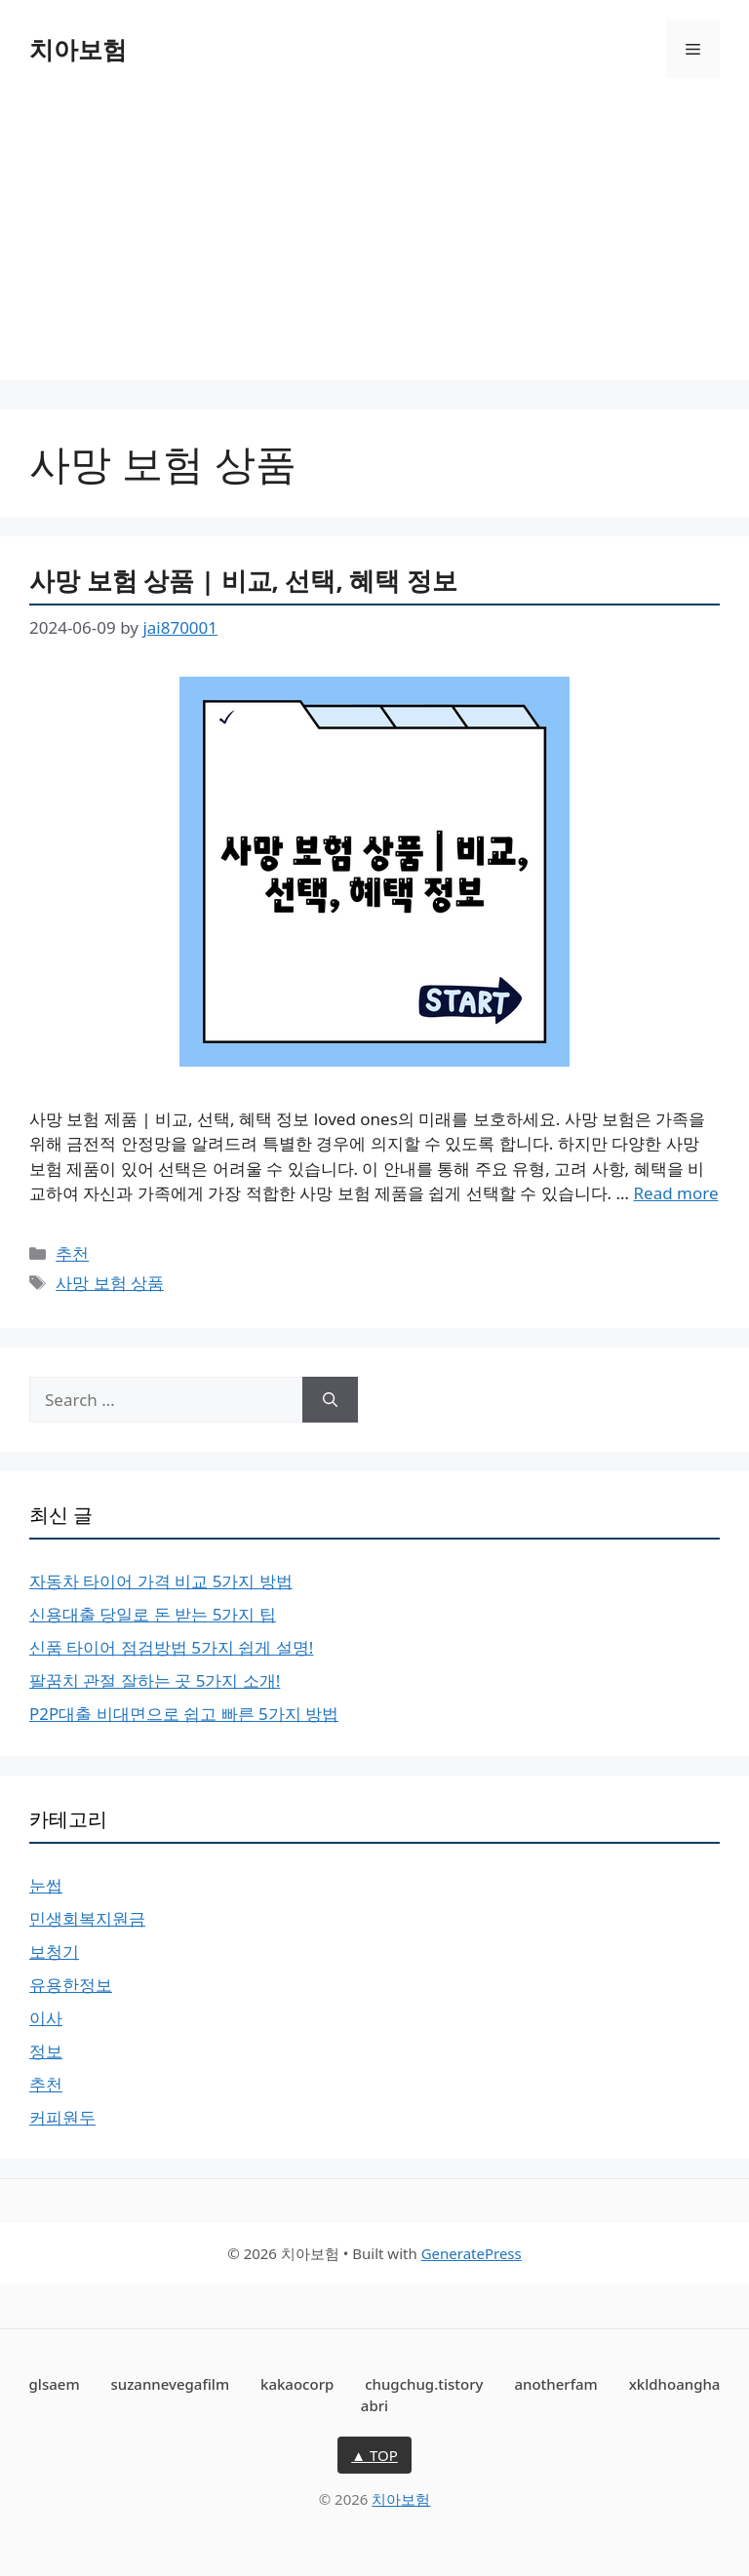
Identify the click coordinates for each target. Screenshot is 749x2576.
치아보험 (78, 48)
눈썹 (45, 1885)
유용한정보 (70, 1984)
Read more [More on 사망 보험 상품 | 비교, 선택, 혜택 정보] (675, 1193)
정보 (45, 2051)
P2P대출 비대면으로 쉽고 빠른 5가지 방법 (183, 1713)
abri (374, 2405)
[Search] (330, 1400)
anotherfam (555, 2384)
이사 (45, 2018)
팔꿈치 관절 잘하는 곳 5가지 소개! (154, 1680)
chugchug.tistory (424, 2384)
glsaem (54, 2384)
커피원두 (62, 2117)
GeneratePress (471, 2253)
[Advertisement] (374, 243)
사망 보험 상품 (110, 1282)
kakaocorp (297, 2384)
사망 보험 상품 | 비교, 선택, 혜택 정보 (243, 580)
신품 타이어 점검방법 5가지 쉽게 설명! (171, 1647)
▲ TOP (374, 2455)
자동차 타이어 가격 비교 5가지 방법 (161, 1581)
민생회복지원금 (87, 1918)
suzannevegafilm (170, 2384)
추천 (72, 1253)
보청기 (54, 1951)
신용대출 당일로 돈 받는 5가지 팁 (152, 1614)
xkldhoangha (675, 2384)
